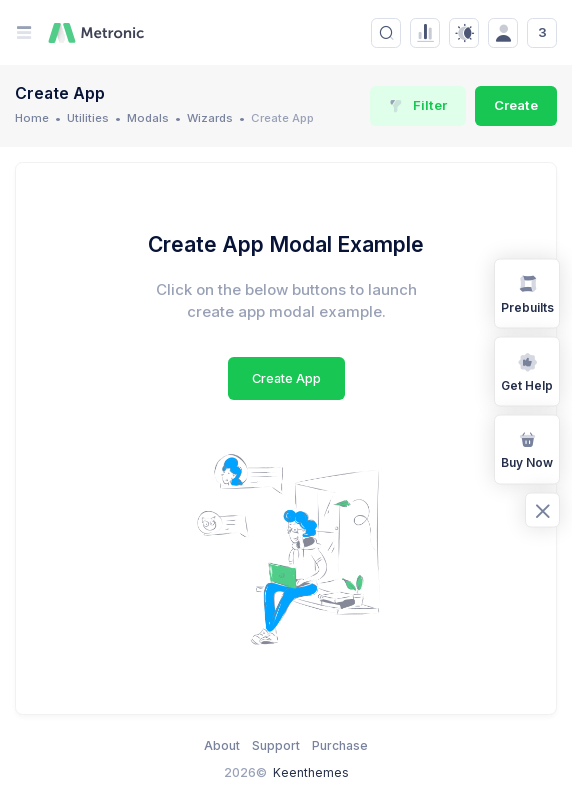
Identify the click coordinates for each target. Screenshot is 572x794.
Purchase (340, 745)
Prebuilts (527, 292)
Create (516, 105)
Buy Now (527, 448)
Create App (286, 378)
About (222, 745)
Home (32, 118)
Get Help (527, 370)
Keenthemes (311, 772)
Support (276, 745)
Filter (418, 105)
